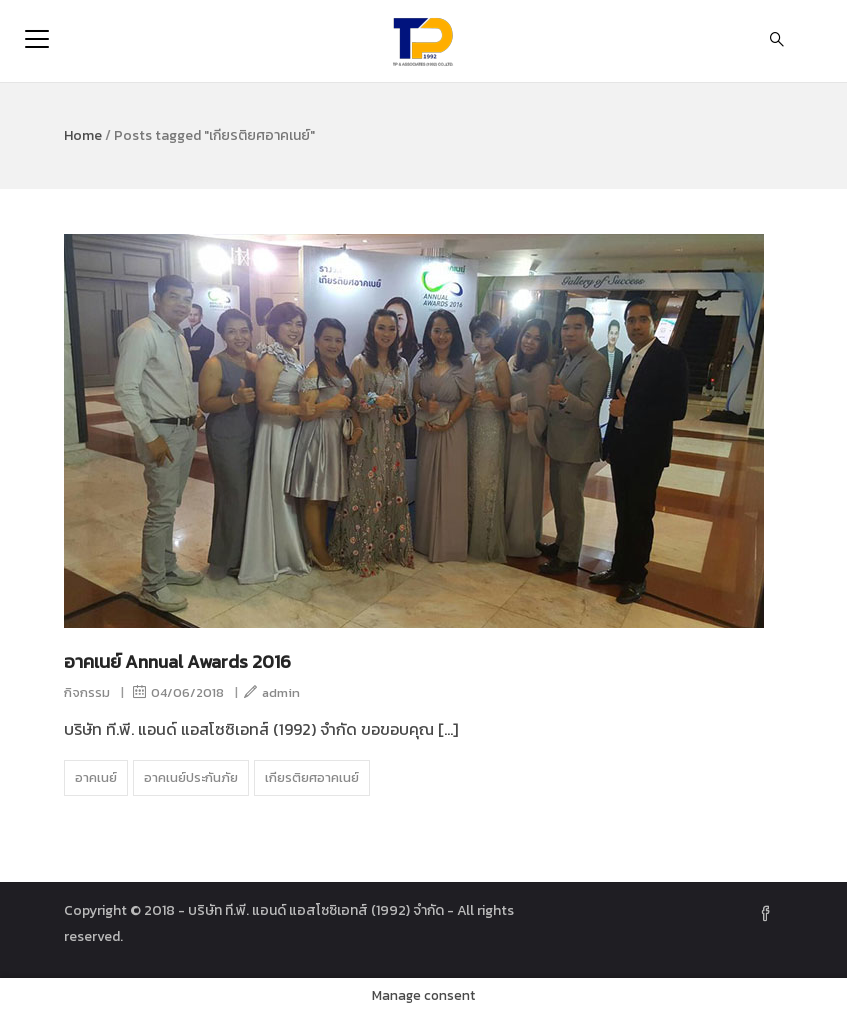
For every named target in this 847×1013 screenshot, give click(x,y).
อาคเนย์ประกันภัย (191, 777)
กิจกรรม (87, 692)
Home (83, 135)
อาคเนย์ (96, 777)
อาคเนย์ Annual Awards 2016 (177, 661)
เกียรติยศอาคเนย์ (312, 777)
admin (272, 692)
